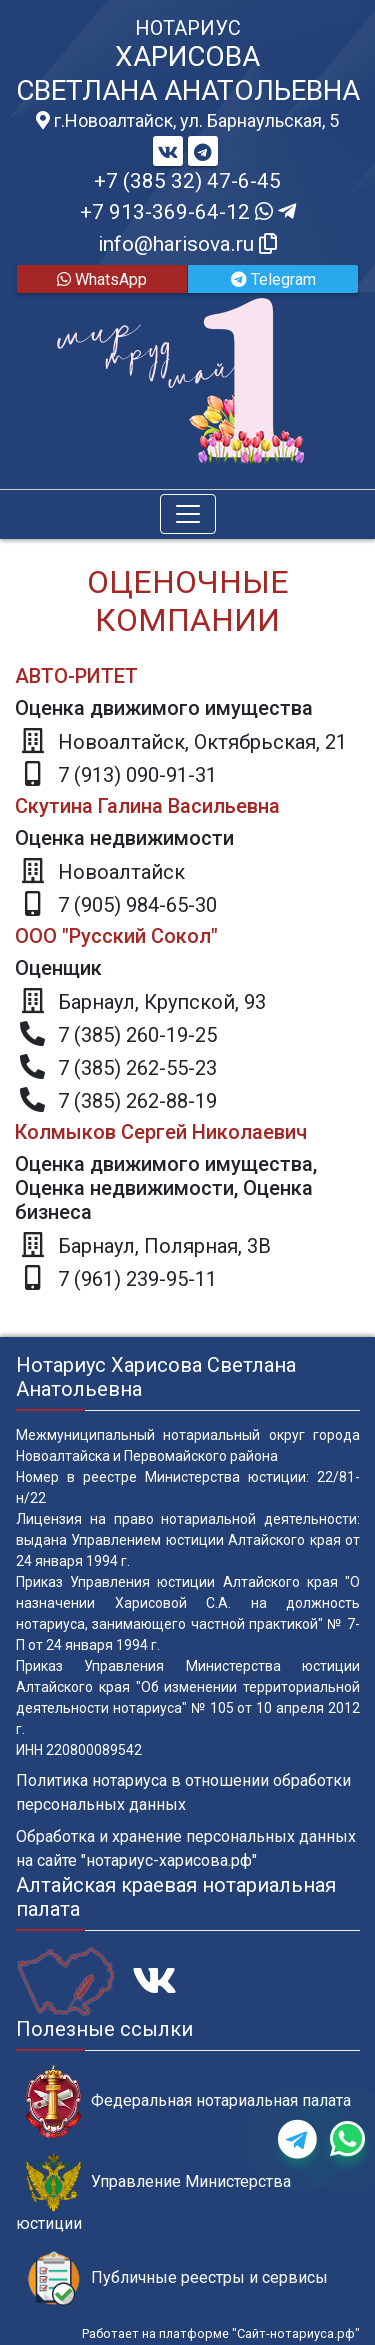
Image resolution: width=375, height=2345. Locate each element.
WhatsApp (102, 279)
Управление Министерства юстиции (153, 2193)
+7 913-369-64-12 (188, 212)
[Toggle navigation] (188, 514)
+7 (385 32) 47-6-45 (187, 181)
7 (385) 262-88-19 (137, 1101)
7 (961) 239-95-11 (137, 1279)
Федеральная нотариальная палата (188, 2101)
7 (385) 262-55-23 (137, 1068)
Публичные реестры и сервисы (177, 2278)
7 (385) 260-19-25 (137, 1035)
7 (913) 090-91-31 (137, 775)
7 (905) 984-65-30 (137, 905)
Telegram (273, 279)
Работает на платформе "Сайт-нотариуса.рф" (221, 2333)
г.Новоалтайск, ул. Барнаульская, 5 (187, 121)
